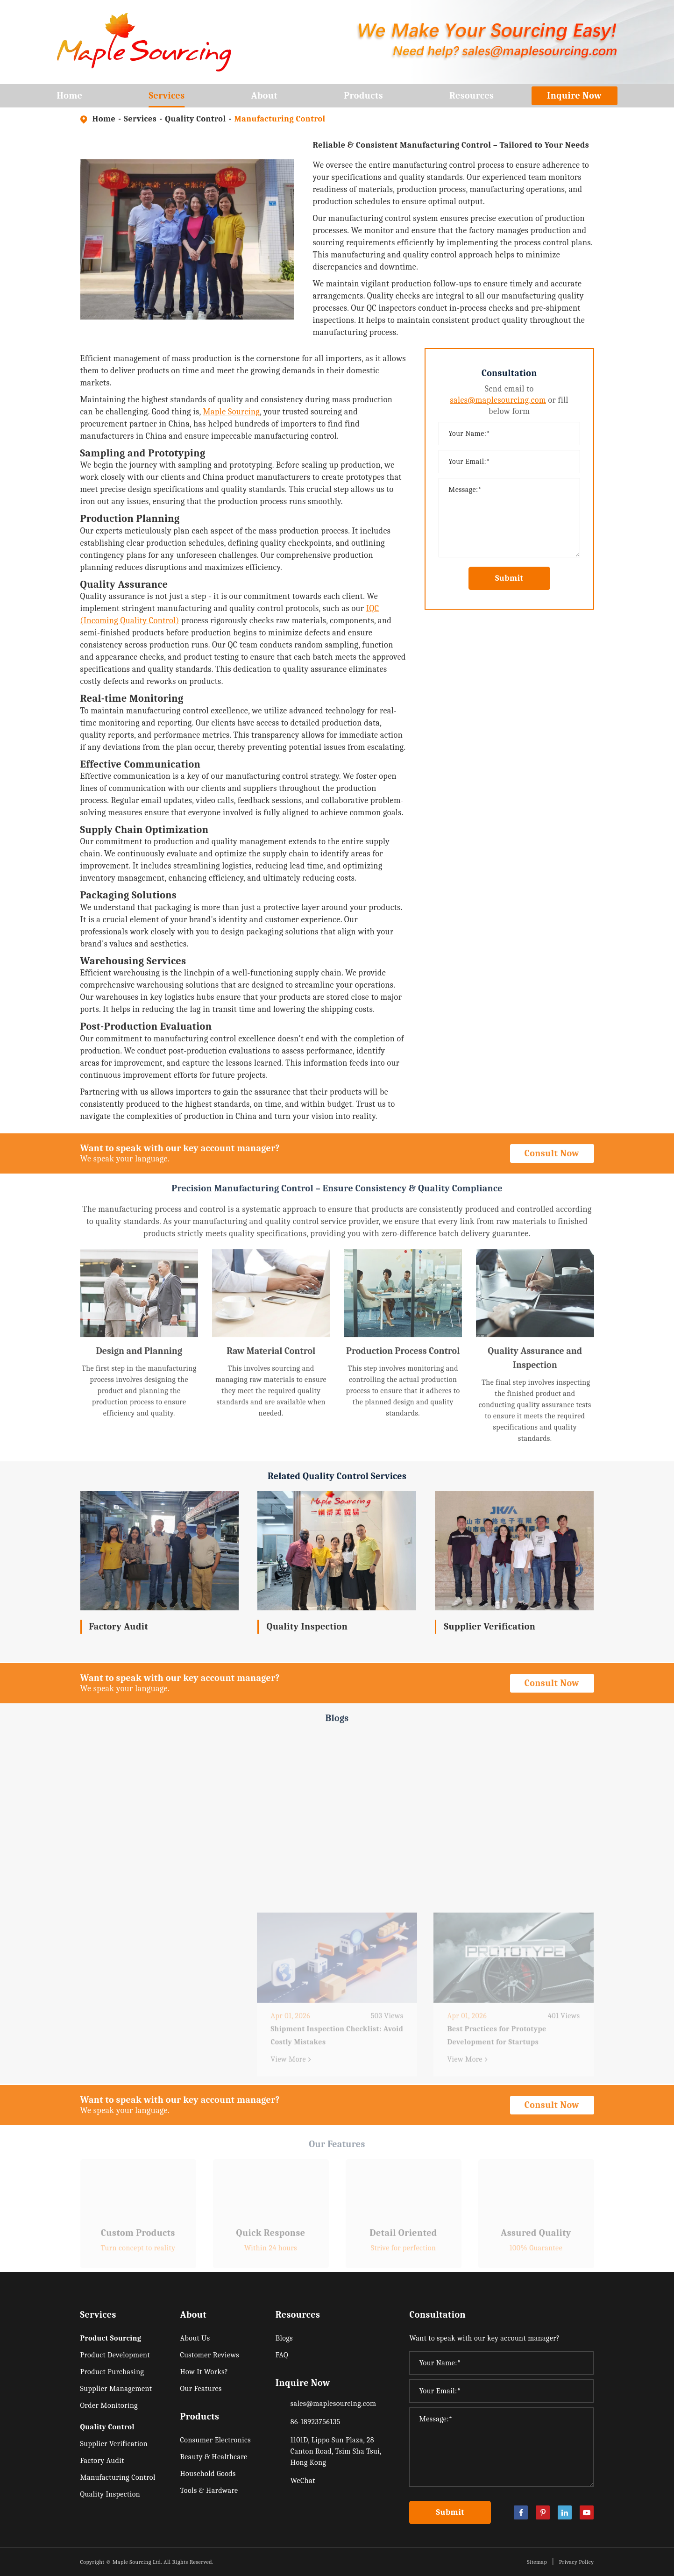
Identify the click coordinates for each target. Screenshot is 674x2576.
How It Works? (204, 2372)
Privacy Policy (576, 2562)
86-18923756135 (316, 2422)
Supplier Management (116, 2388)
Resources (471, 98)
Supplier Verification (489, 1626)
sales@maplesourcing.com (498, 400)
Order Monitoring (109, 2405)
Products (363, 98)
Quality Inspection (307, 1626)
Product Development (115, 2355)
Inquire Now (574, 95)
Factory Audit (119, 1626)
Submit (509, 578)
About (264, 98)
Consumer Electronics (215, 2440)
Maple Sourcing (231, 412)
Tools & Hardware (209, 2490)
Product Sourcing (111, 2338)
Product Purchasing (112, 2372)
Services (166, 98)
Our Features (200, 2388)
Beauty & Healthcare (213, 2457)
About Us (195, 2338)
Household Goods (207, 2473)
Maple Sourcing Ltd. (138, 2562)
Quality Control (195, 119)
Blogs (284, 2338)
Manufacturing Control (280, 119)
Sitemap (537, 2562)
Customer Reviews (209, 2355)
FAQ (282, 2355)
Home (70, 98)
